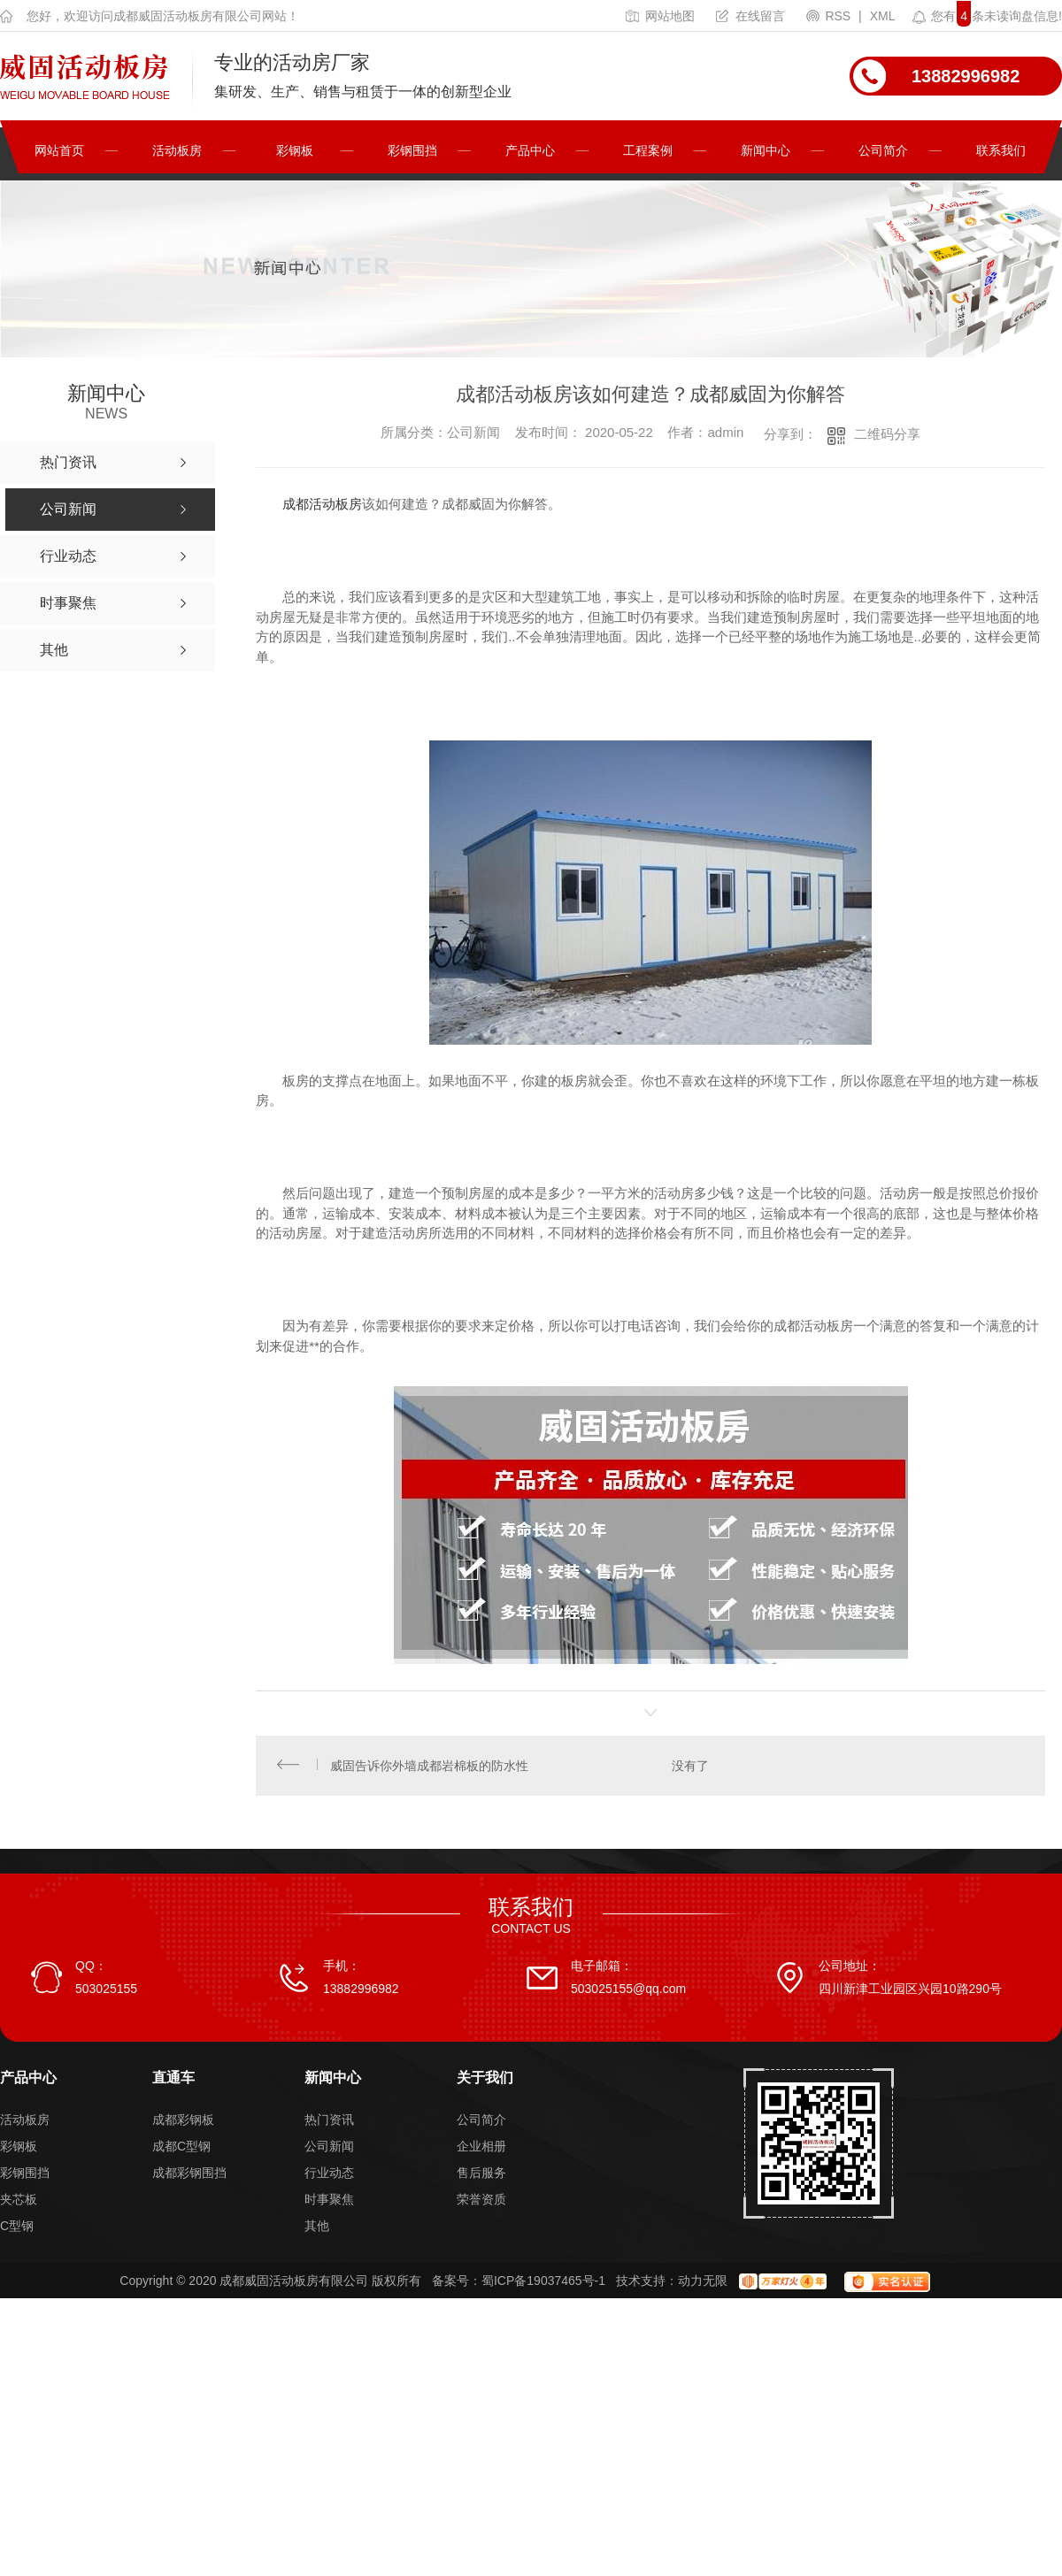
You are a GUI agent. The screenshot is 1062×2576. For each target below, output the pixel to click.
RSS (830, 16)
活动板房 (177, 150)
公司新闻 (329, 2149)
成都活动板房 (322, 503)
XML (883, 16)
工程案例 (648, 150)
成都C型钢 (181, 2149)
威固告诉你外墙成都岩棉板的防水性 (430, 1767)
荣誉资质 (481, 2202)
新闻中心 (765, 150)
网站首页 (59, 150)
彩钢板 (294, 150)
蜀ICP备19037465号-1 (543, 2283)
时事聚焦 (329, 2202)
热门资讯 (329, 2122)
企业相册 (481, 2149)
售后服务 (481, 2175)
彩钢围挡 (412, 150)
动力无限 (702, 2283)
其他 (316, 2228)
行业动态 (329, 2175)
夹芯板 (18, 2202)
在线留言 (750, 16)
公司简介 (883, 150)
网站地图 (660, 16)
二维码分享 (887, 433)
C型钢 (17, 2228)
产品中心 (530, 150)
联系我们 (1001, 150)
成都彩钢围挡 (189, 2175)
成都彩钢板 (183, 2122)
